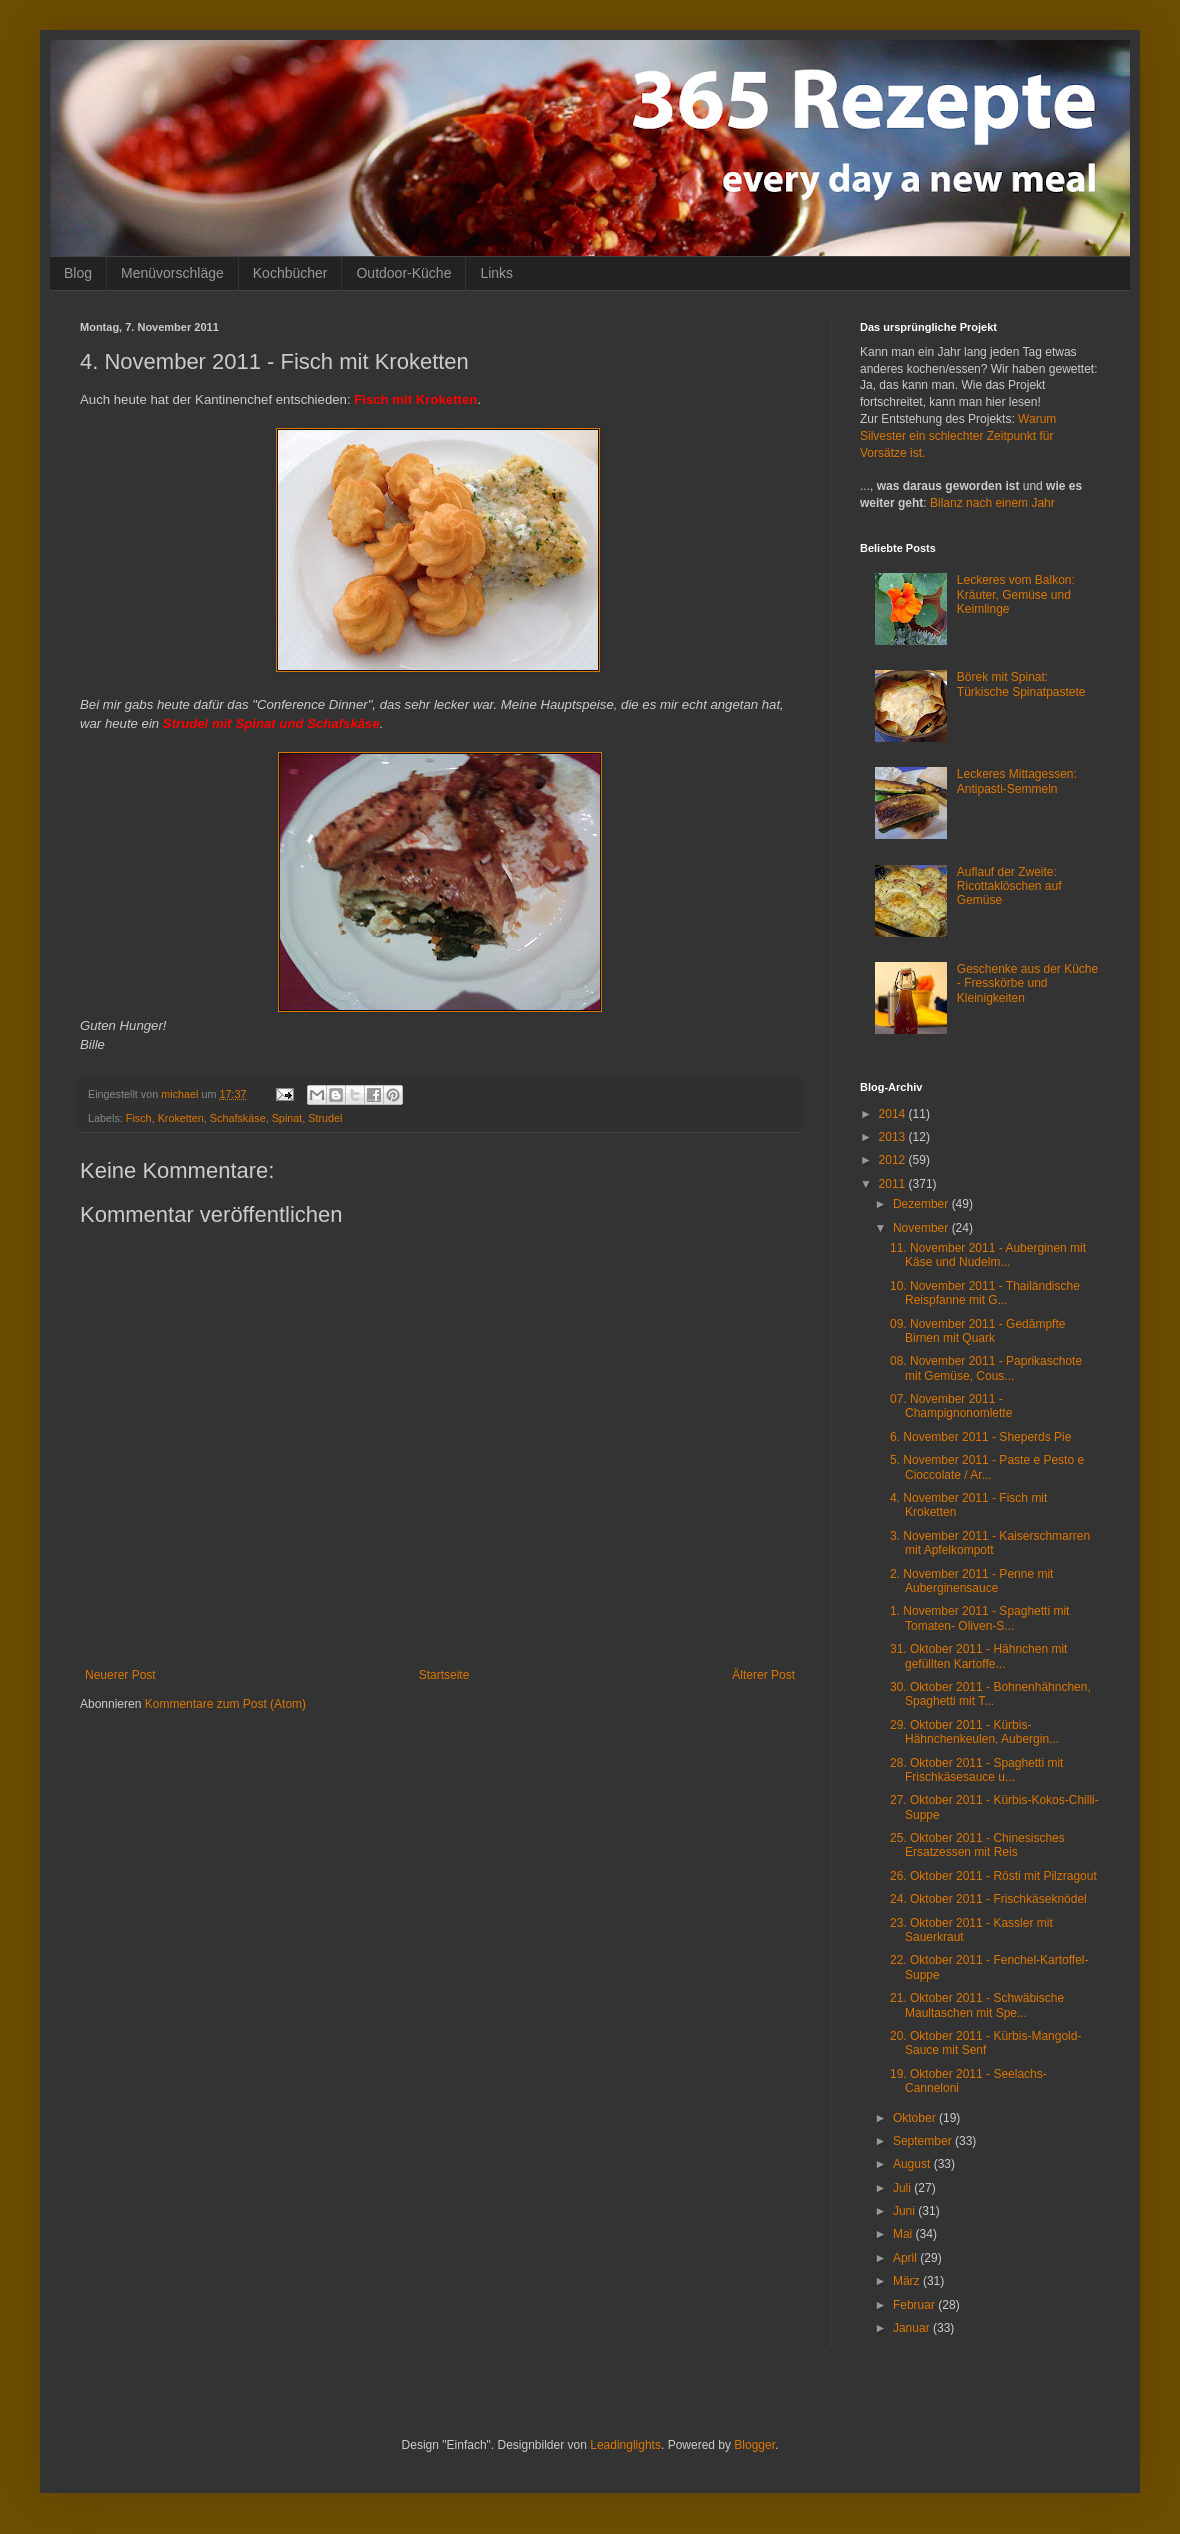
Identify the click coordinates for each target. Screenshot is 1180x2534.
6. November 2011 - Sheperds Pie (980, 1437)
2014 (894, 1114)
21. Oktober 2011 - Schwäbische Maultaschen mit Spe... (977, 2005)
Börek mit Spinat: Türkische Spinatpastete (1021, 684)
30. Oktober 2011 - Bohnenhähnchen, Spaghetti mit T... (990, 1694)
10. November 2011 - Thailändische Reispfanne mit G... (985, 1293)
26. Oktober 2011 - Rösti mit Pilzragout (993, 1876)
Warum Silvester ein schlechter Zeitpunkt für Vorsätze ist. (958, 436)
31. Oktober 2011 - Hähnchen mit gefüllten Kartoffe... (978, 1656)
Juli (903, 2188)
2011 (894, 1184)
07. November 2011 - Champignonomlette (951, 1406)
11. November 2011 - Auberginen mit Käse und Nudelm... (988, 1255)
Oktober (916, 2118)
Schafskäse (238, 1118)
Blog (78, 273)
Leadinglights (625, 2445)
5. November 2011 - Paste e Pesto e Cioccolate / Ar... (987, 1467)
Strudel (325, 1118)
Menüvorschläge (172, 273)
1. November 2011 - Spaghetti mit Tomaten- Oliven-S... (979, 1618)
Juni (905, 2211)
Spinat (287, 1118)
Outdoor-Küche (403, 273)
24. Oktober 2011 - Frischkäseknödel (988, 1899)
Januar (913, 2328)
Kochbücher (290, 273)
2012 (894, 1160)
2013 (894, 1137)
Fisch (139, 1118)
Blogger (754, 2445)
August (913, 2164)
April (906, 2258)
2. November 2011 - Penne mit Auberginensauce (971, 1581)
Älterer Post (763, 1675)
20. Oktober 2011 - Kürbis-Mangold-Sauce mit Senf (985, 2043)
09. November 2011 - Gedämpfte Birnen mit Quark (977, 1331)
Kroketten (181, 1118)
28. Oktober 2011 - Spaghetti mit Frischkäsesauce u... (976, 1770)
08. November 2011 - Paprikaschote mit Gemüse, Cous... (986, 1368)
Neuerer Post (120, 1675)
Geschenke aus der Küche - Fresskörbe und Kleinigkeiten (1027, 983)
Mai (904, 2234)
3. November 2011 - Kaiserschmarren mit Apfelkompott (990, 1543)
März (908, 2281)
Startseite (444, 1675)
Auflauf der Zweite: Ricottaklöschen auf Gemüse (1009, 886)
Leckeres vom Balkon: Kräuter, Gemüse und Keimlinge (1016, 594)
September (924, 2141)
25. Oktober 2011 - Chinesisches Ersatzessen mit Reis (977, 1845)
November (922, 1228)
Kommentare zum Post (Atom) (225, 1704)
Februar (915, 2305)
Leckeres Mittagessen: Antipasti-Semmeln (1017, 781)
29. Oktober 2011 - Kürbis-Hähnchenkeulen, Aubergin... (974, 1732)
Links (496, 273)
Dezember (922, 1204)
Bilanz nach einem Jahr (992, 503)
